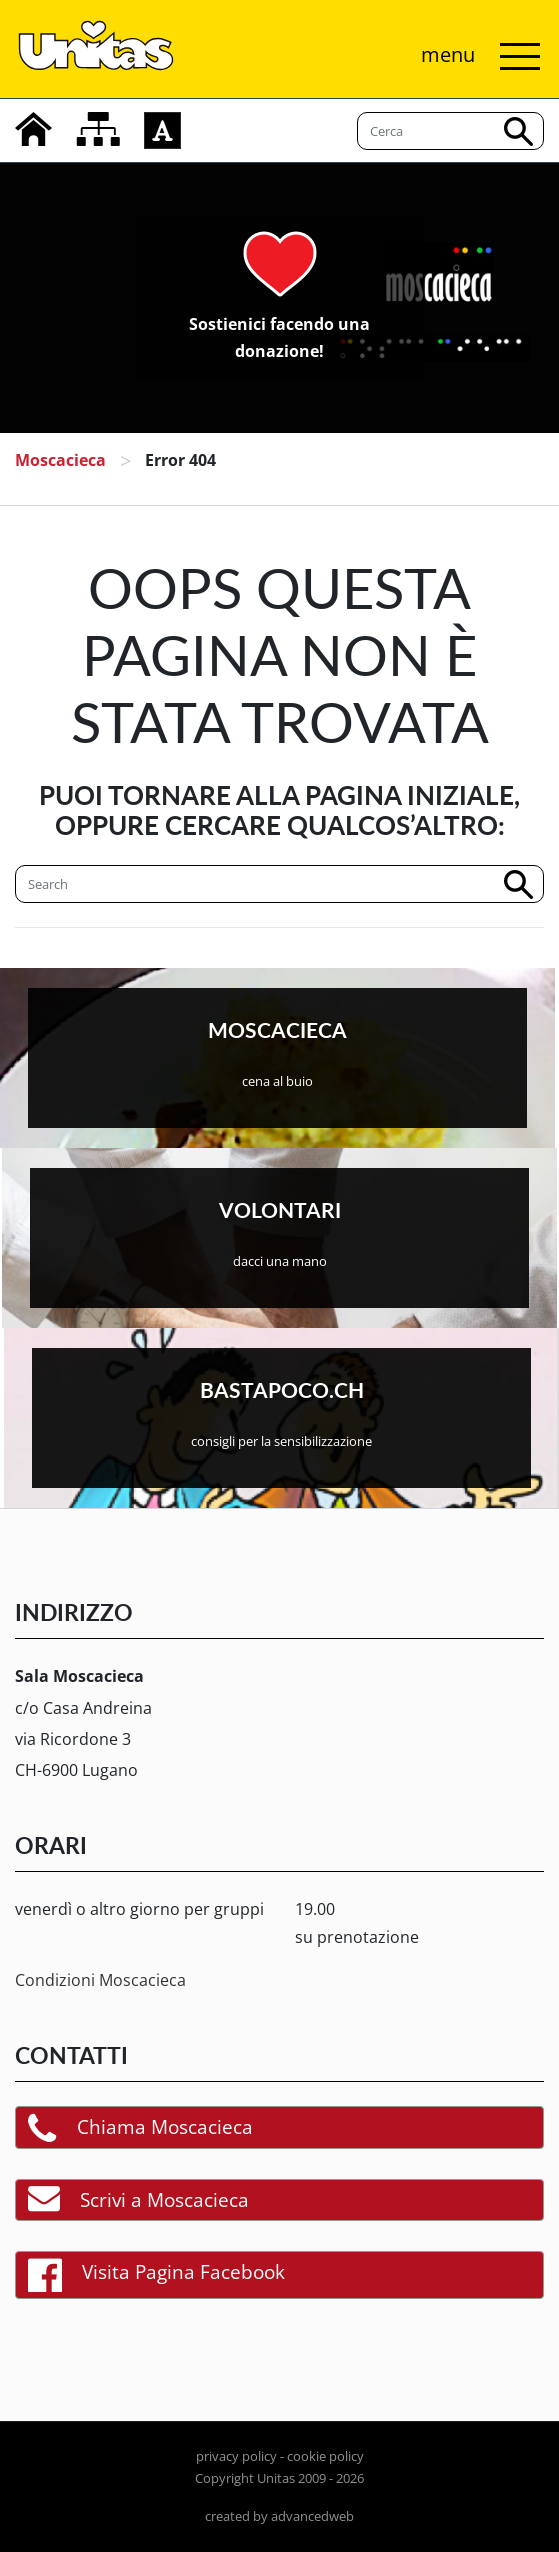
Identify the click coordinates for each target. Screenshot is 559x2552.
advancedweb (312, 2516)
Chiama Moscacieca (140, 2127)
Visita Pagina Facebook (156, 2275)
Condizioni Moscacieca (100, 1980)
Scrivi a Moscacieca (138, 2199)
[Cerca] (279, 884)
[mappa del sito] (98, 129)
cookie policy (325, 2456)
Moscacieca (60, 460)
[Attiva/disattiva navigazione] (475, 56)
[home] (33, 129)
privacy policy (236, 2456)
